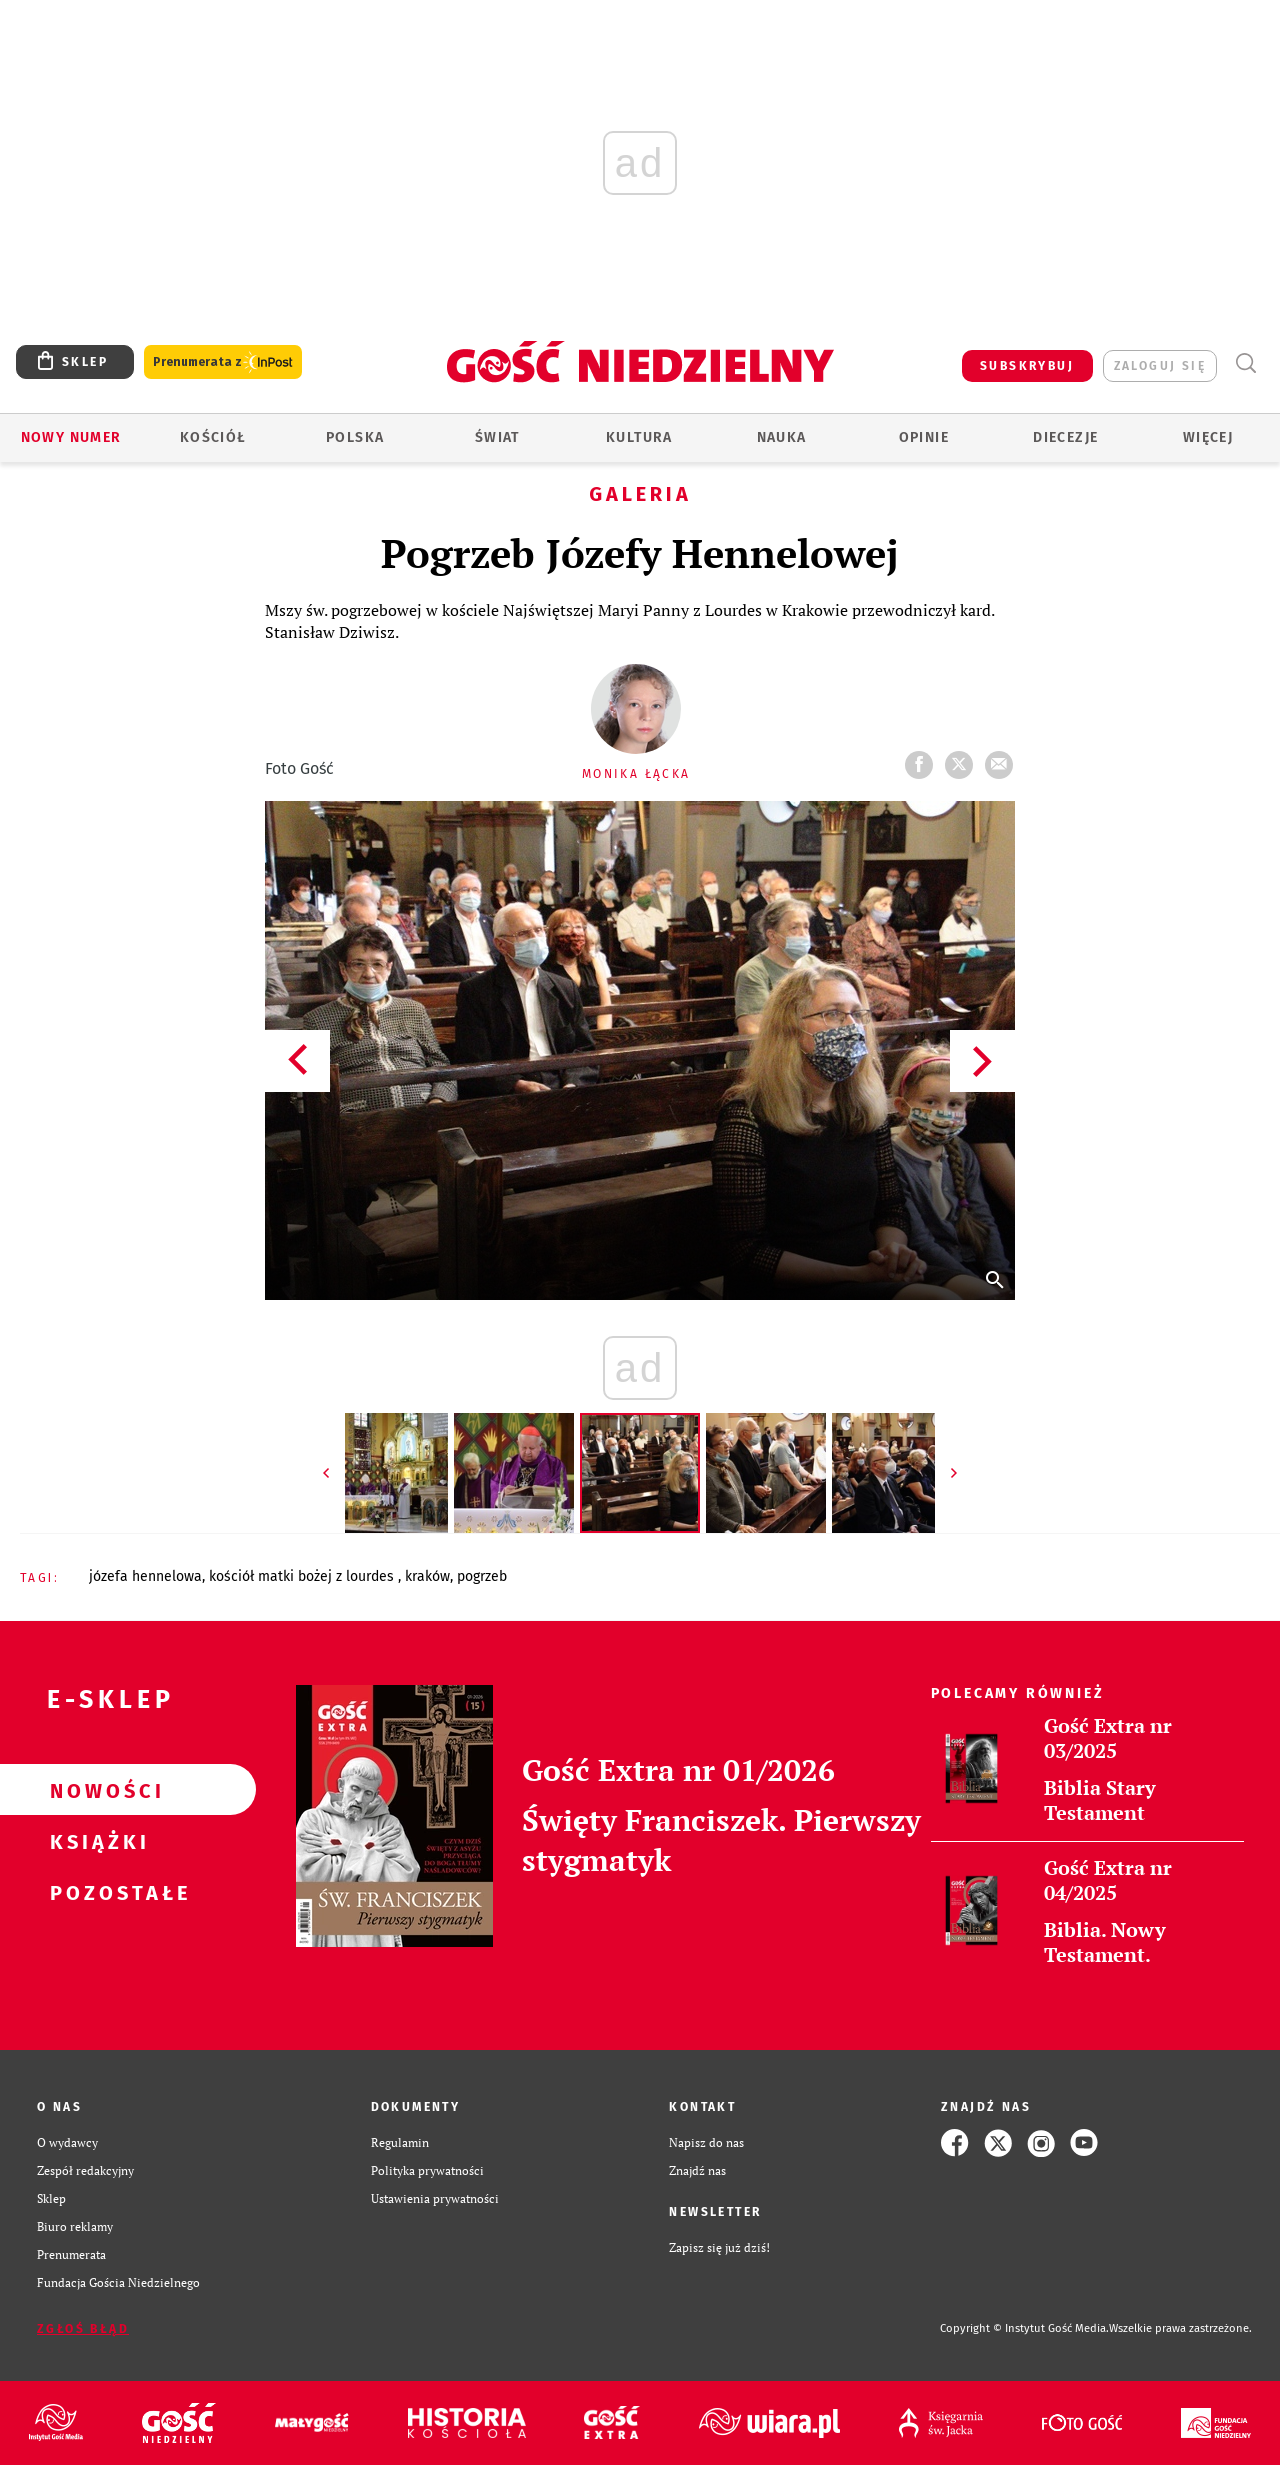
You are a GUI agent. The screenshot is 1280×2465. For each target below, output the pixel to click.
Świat (497, 437)
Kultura (639, 437)
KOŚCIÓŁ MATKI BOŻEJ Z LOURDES (303, 1576)
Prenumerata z (223, 362)
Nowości (96, 1790)
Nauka (782, 437)
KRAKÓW (427, 1576)
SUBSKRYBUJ (1027, 366)
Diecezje (1065, 437)
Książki (96, 1841)
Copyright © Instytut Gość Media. (1024, 2328)
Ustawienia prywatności (435, 2198)
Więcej (1208, 437)
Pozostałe (96, 1892)
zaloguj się (1160, 366)
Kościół (213, 437)
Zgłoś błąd (83, 2329)
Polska (355, 437)
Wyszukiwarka (1245, 363)
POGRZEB (482, 1576)
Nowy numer (71, 437)
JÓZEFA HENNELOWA (145, 1576)
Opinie (924, 437)
